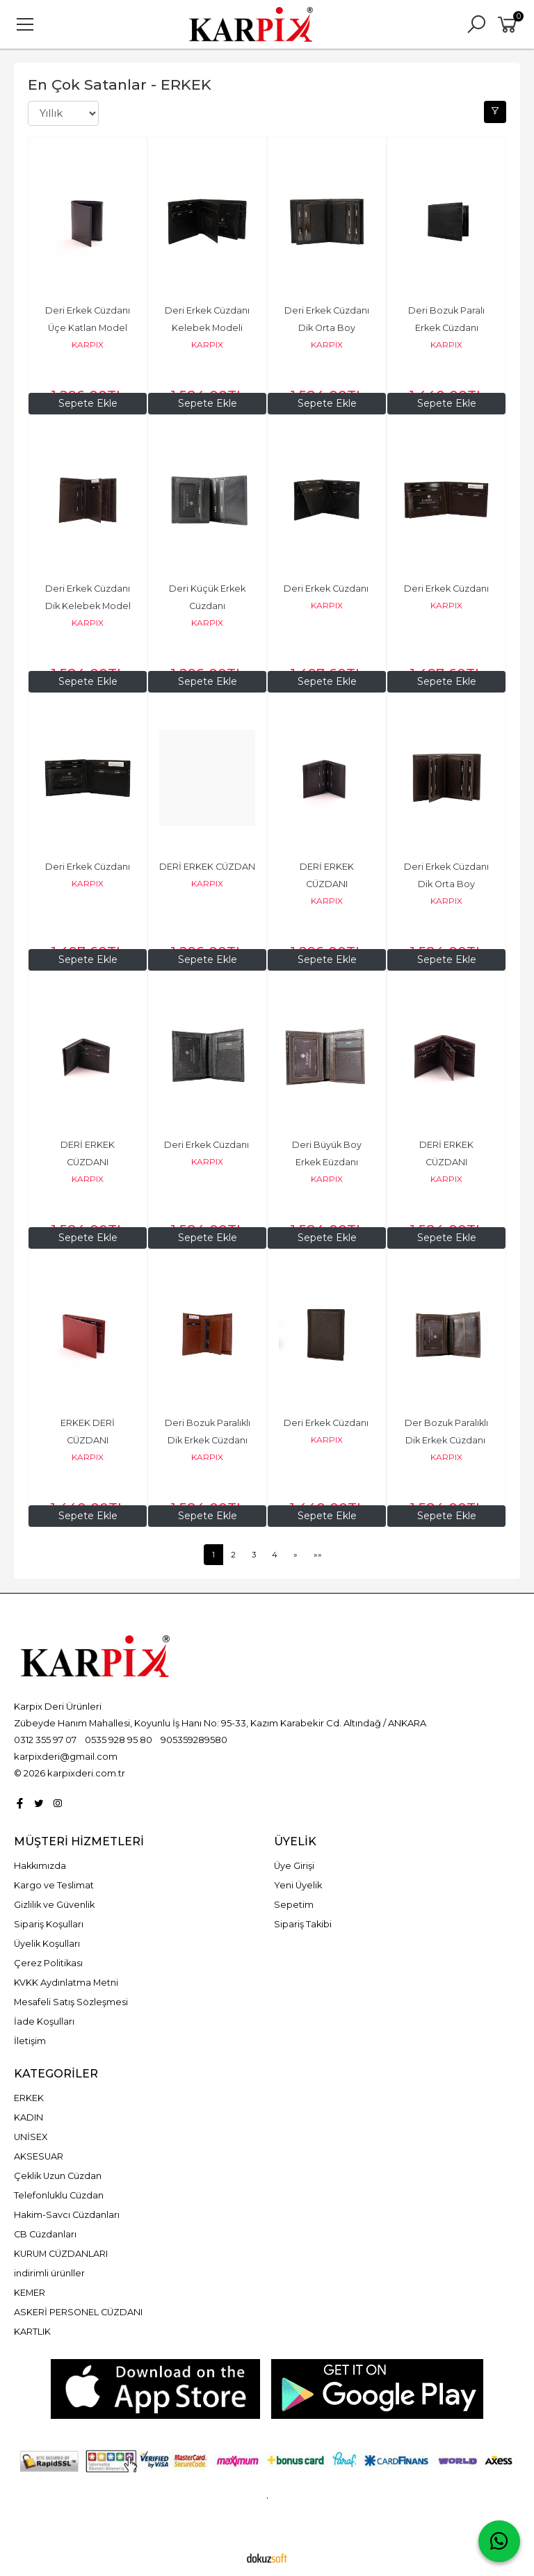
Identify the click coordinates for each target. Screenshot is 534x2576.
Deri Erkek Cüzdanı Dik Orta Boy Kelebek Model (327, 328)
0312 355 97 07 (45, 1739)
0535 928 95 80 (118, 1739)
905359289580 (194, 1739)
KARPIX (88, 345)
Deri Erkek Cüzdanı (327, 589)
